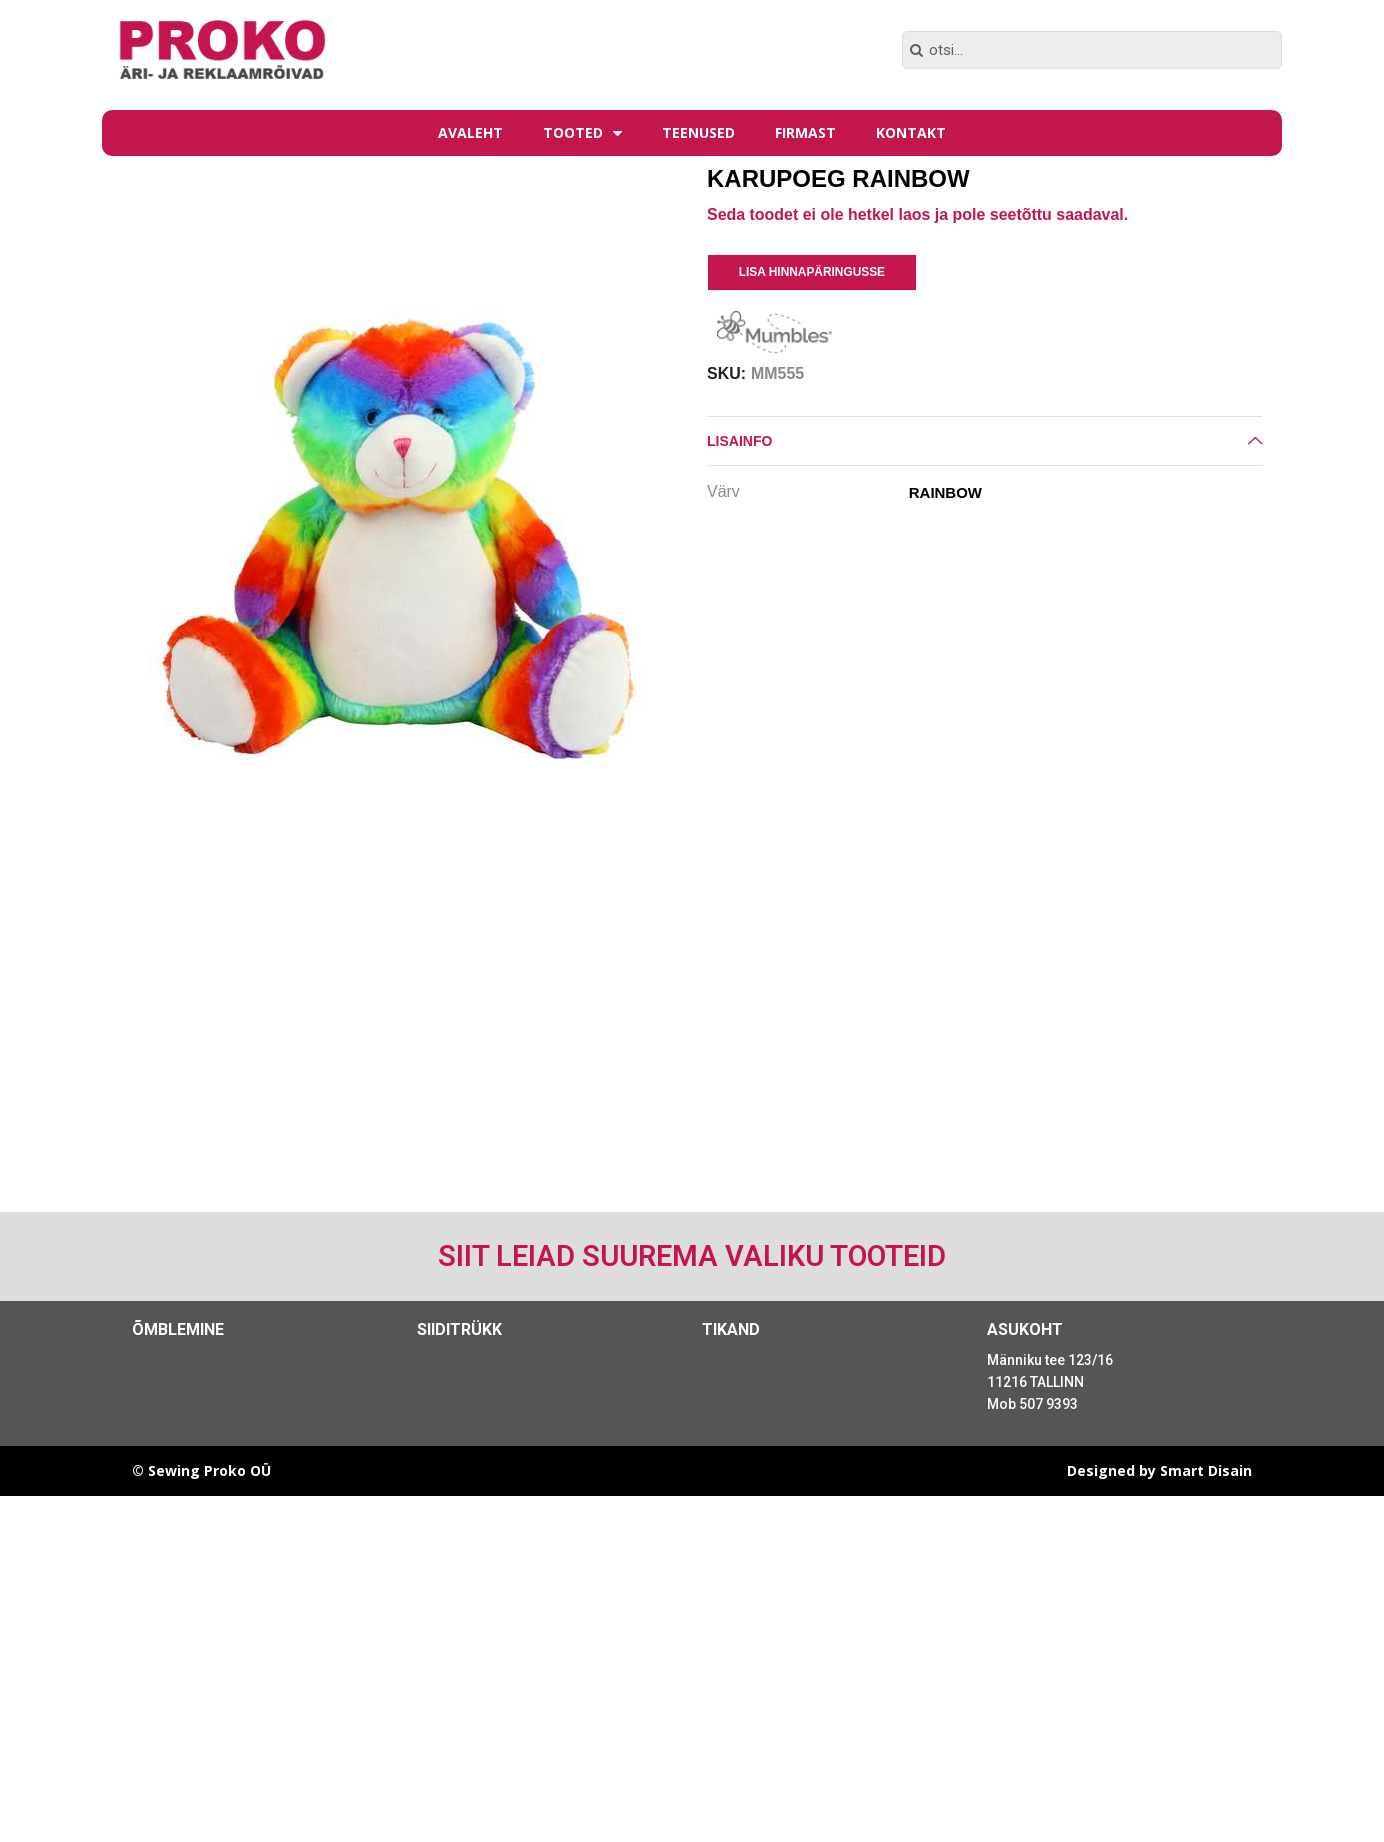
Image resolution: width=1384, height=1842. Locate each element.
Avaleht (470, 132)
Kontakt (911, 132)
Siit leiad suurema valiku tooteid (692, 1256)
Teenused (698, 132)
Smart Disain (1206, 1470)
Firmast (805, 132)
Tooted (582, 132)
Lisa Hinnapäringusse (812, 272)
